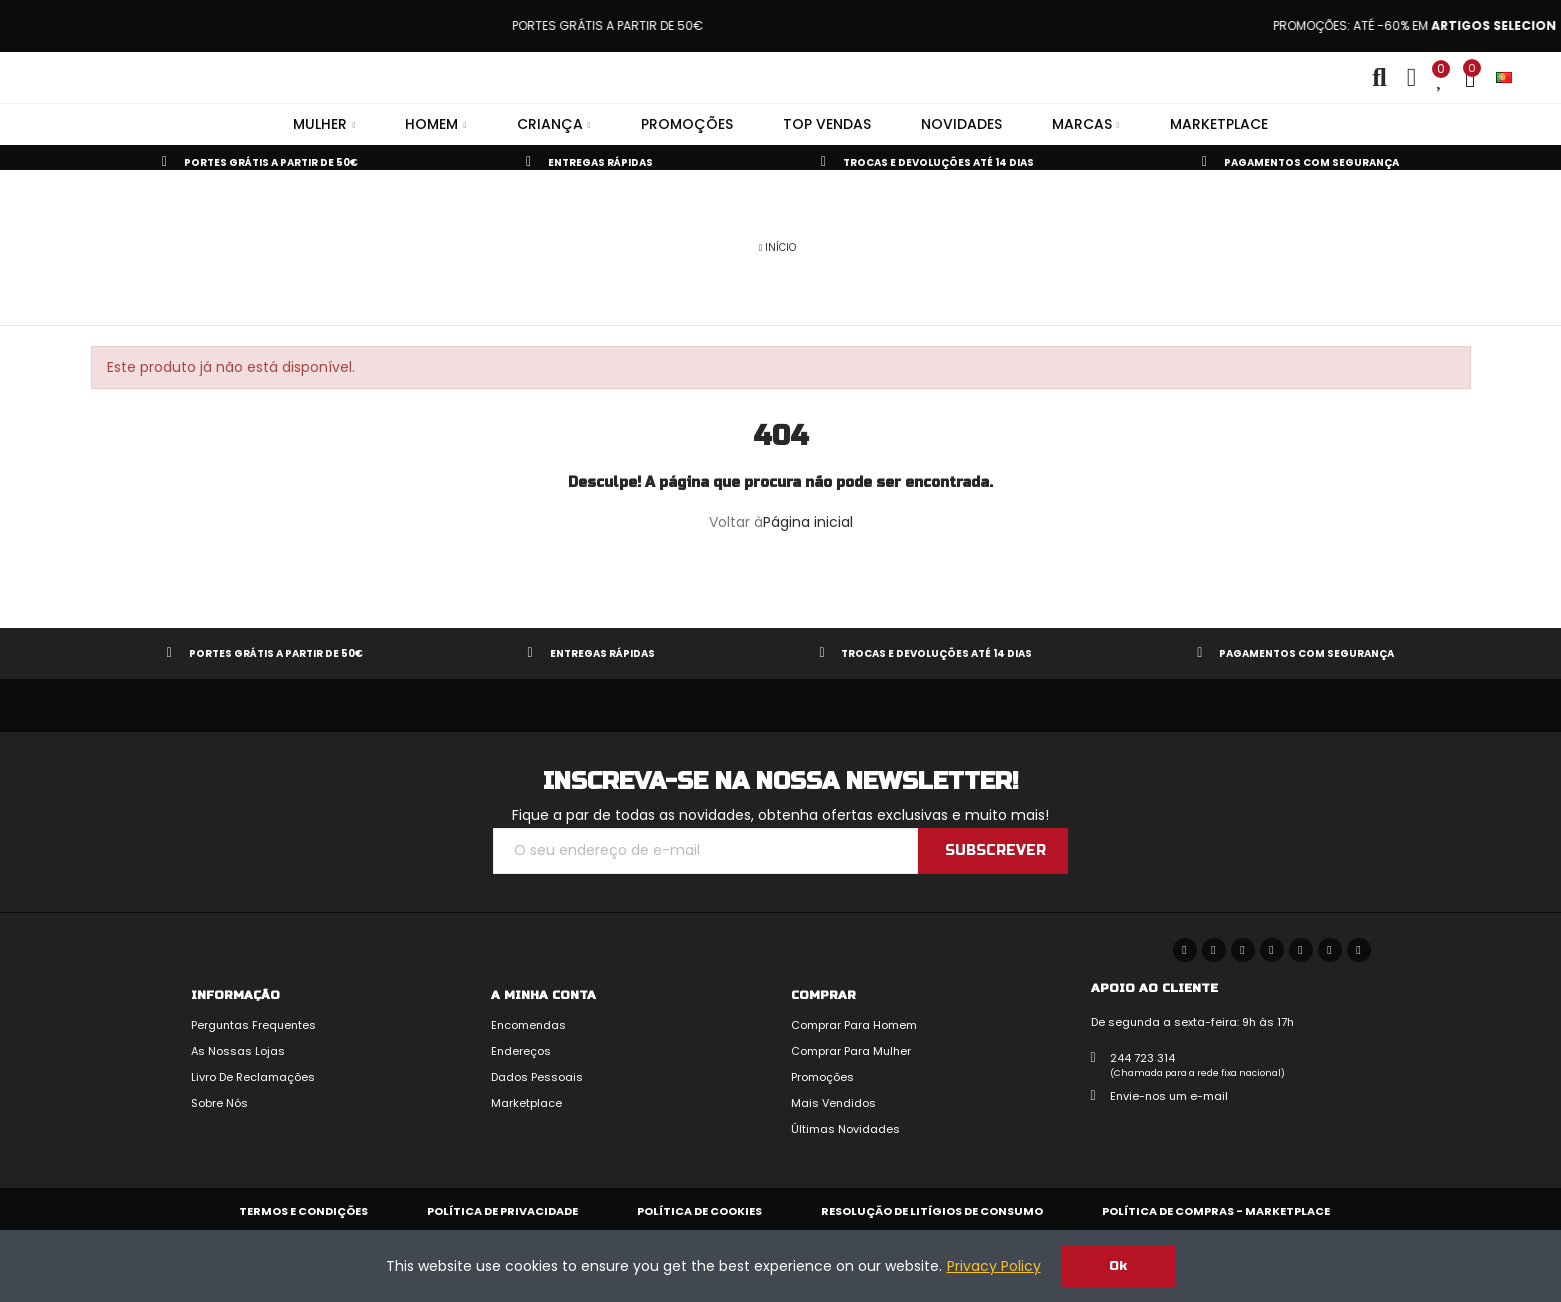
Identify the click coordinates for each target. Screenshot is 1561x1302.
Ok (1118, 1266)
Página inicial (808, 522)
